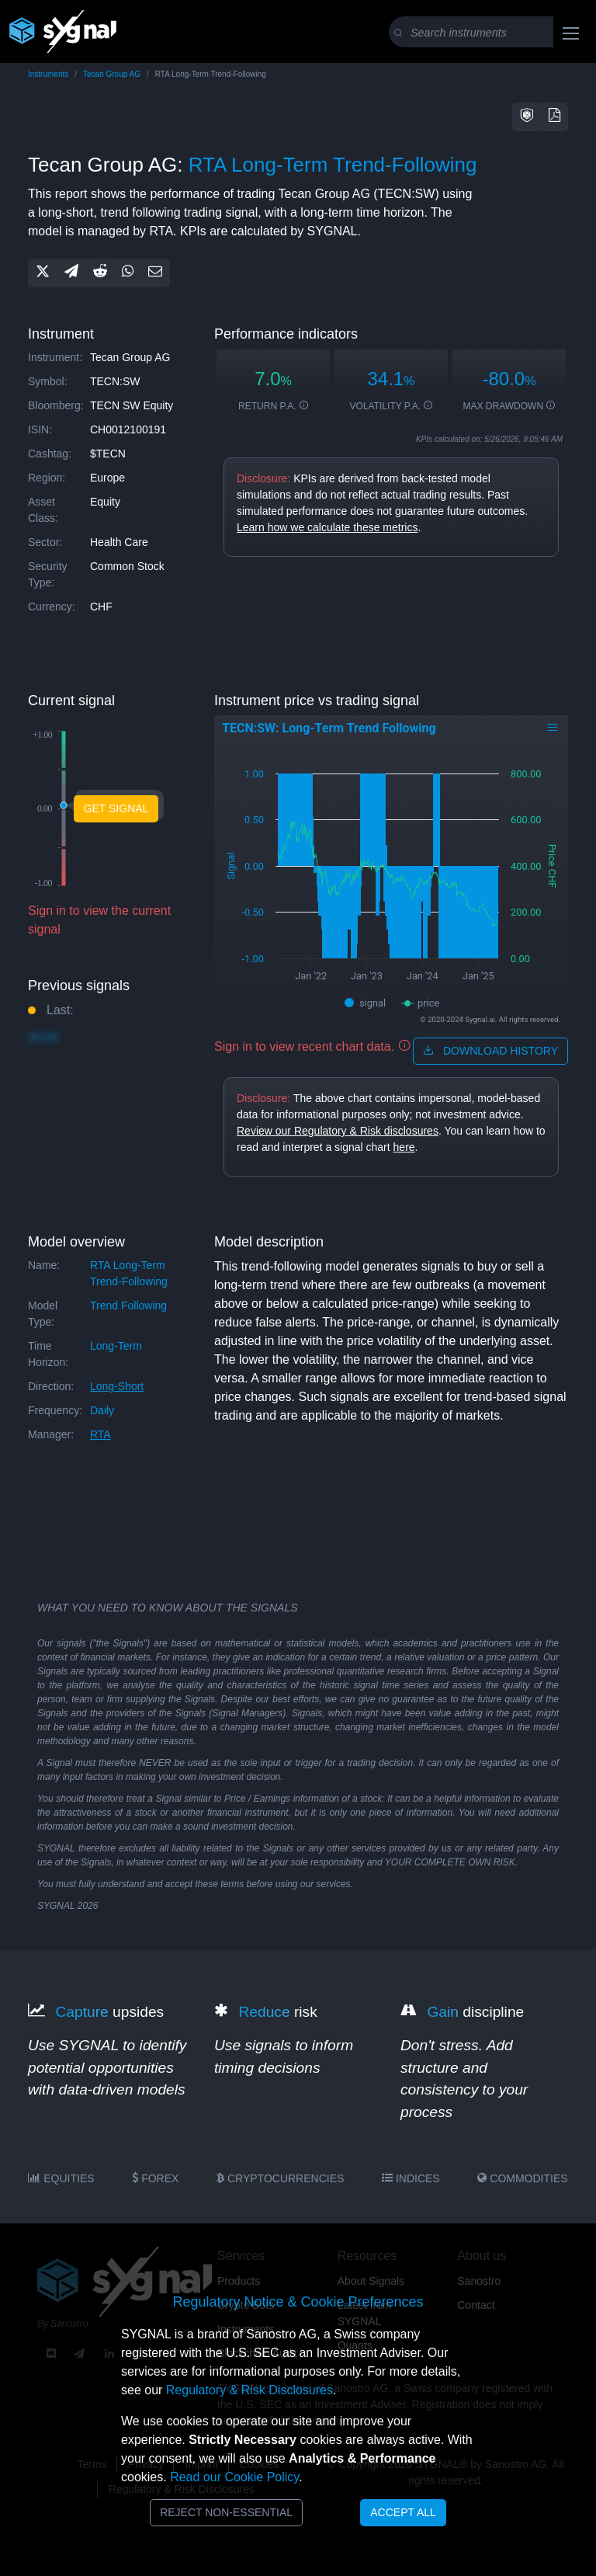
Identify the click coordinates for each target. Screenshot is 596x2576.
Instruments (48, 74)
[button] (527, 117)
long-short (117, 1386)
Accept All (403, 2512)
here (404, 1147)
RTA (100, 1434)
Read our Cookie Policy (234, 2477)
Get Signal (116, 808)
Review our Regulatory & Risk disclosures (337, 1131)
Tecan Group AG (111, 74)
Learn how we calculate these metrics (327, 527)
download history (490, 1051)
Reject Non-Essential (226, 2512)
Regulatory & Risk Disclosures (249, 2390)
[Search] (491, 33)
